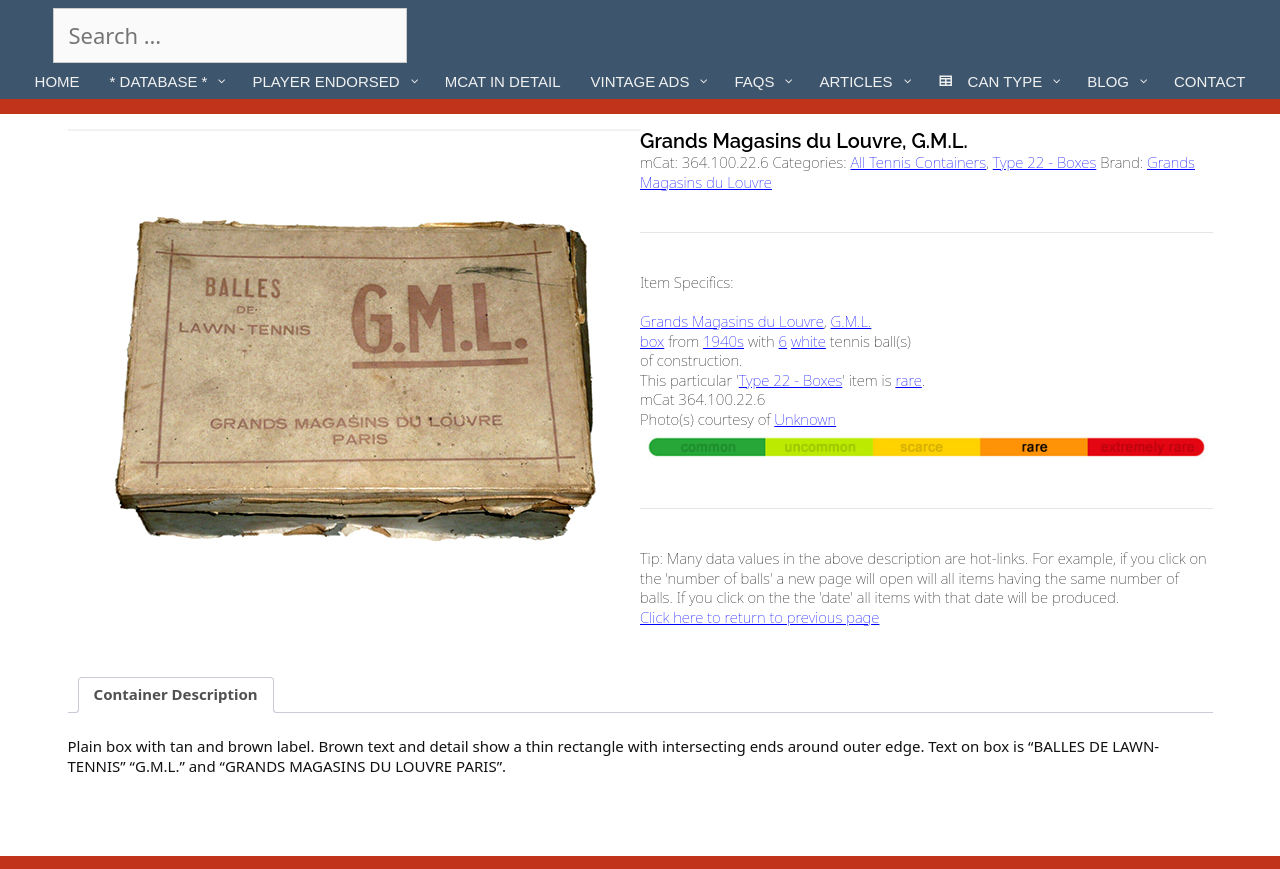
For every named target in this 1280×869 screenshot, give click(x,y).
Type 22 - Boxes (1045, 162)
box (652, 341)
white (808, 341)
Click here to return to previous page (759, 617)
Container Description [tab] (176, 694)
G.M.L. (850, 321)
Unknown (805, 419)
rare (908, 380)
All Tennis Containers (918, 162)
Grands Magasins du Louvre (732, 321)
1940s (723, 341)
